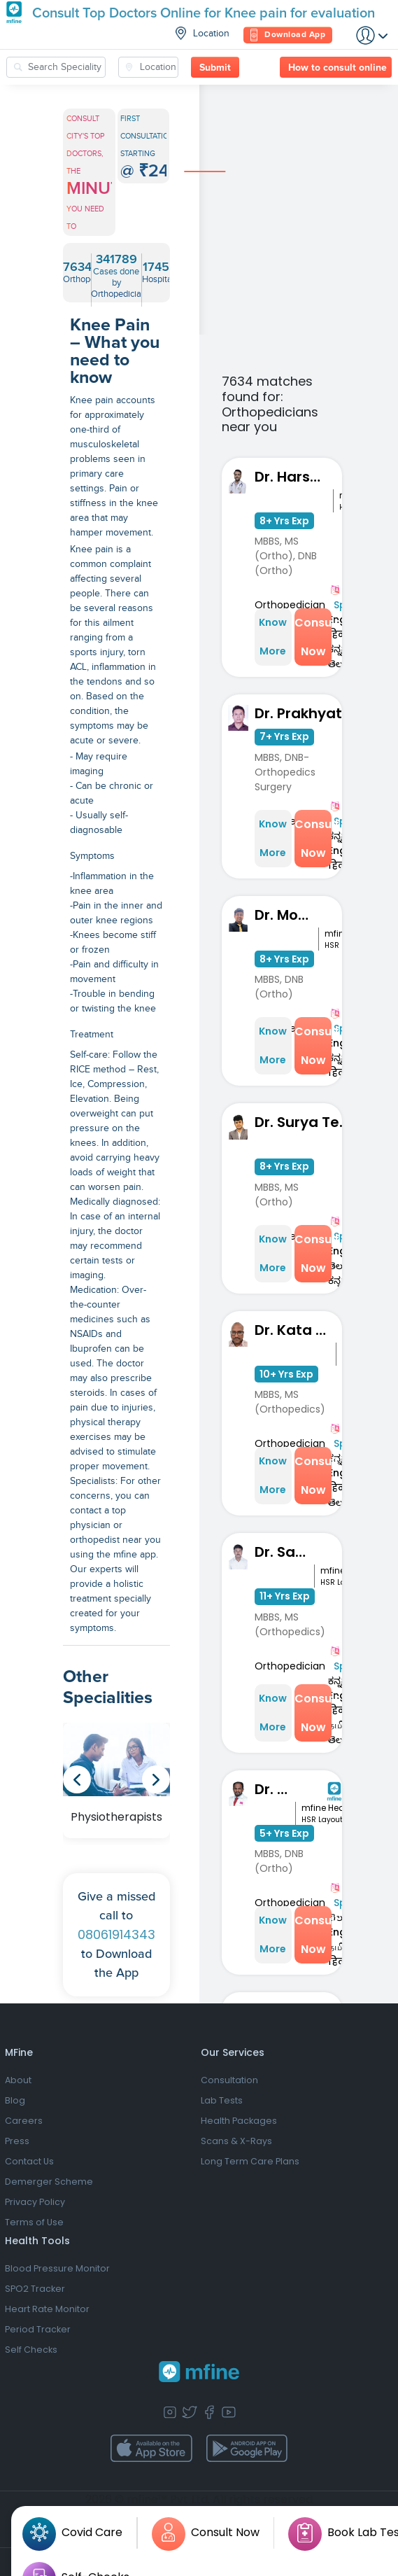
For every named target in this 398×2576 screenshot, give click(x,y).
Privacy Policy (35, 2202)
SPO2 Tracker (35, 2289)
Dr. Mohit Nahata (286, 914)
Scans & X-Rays (236, 2141)
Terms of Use (34, 2222)
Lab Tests (222, 2100)
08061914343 (116, 1934)
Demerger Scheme (49, 2182)
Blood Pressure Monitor (57, 2268)
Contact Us (29, 2161)
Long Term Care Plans (250, 2161)
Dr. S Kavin (275, 1789)
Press (17, 2141)
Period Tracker (38, 2329)
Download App (287, 35)
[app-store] (151, 2449)
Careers (24, 2121)
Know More (273, 636)
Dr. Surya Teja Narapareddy (306, 1122)
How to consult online (337, 68)
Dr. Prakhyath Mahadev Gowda (312, 713)
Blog (15, 2100)
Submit (215, 68)
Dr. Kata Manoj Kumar (295, 1330)
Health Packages (239, 2121)
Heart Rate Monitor (47, 2309)
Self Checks (31, 2350)
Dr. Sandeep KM (284, 1552)
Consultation (229, 2080)
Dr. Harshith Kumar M (294, 476)
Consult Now (313, 637)
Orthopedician (290, 605)
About (18, 2080)
